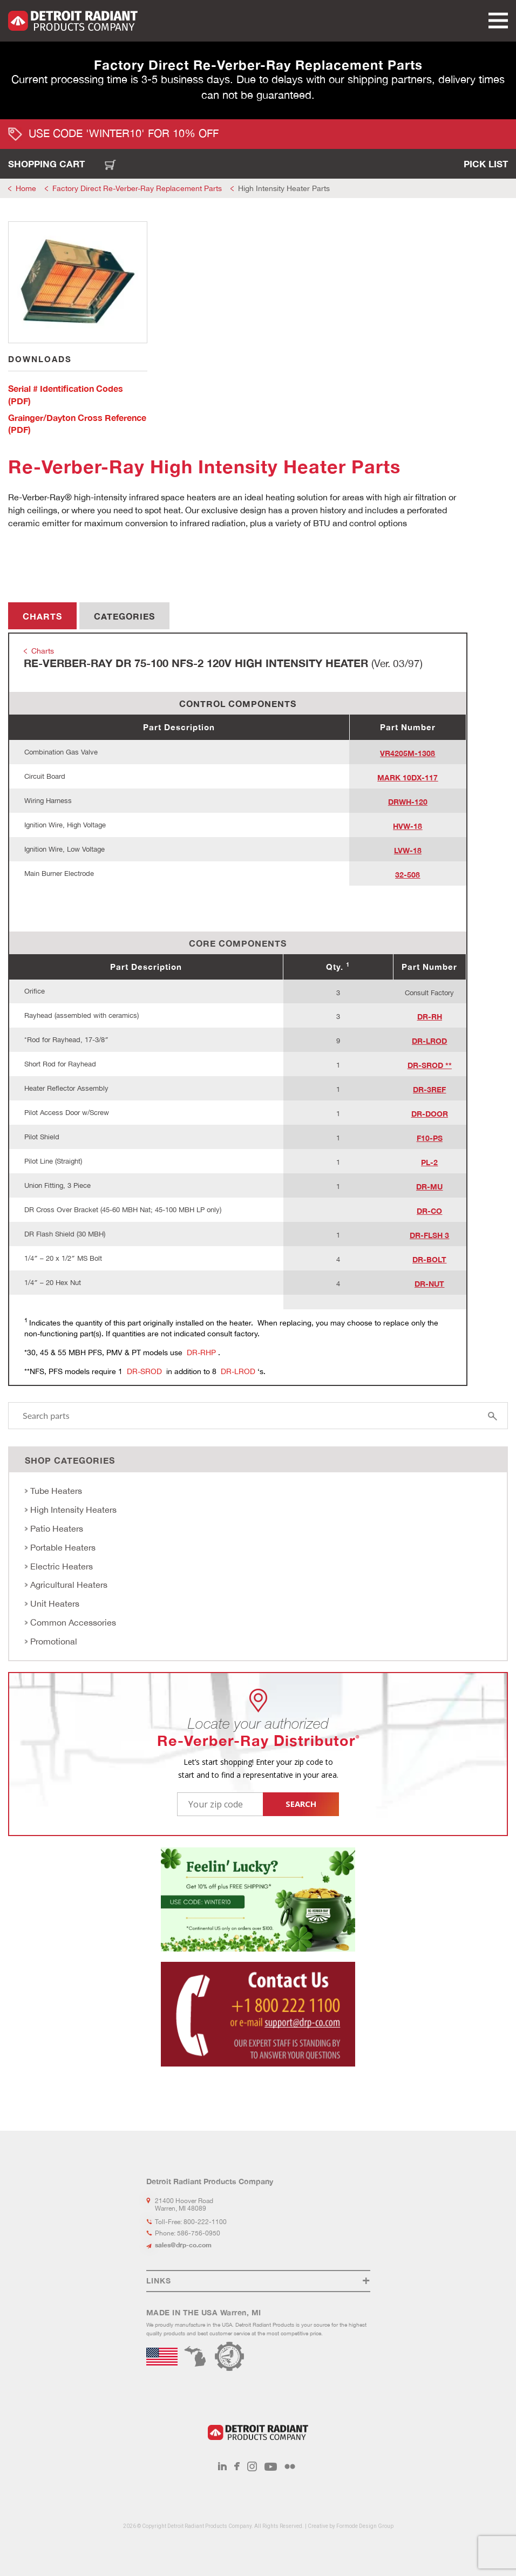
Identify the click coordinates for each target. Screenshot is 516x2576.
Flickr (289, 2466)
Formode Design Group (364, 2526)
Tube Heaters (56, 1491)
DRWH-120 (407, 801)
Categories (124, 616)
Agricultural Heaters (68, 1584)
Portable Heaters (63, 1547)
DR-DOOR (429, 1113)
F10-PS (430, 1138)
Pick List (486, 163)
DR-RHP (202, 1352)
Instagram (252, 2466)
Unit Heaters (54, 1603)
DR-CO (429, 1210)
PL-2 (429, 1162)
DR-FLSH (426, 1235)
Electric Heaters (61, 1566)
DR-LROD (429, 1040)
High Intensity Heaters (73, 1509)
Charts (42, 616)
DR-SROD (145, 1371)
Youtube (270, 2466)
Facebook (237, 2466)
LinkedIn (222, 2466)
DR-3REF (429, 1089)
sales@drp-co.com (183, 2245)
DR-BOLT (429, 1259)
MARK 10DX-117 (407, 777)
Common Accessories (73, 1622)
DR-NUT (429, 1283)
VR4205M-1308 (407, 753)
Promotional (53, 1641)
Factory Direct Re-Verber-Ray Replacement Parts (137, 188)
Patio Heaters (56, 1528)
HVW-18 (407, 826)
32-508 (407, 874)
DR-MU (429, 1186)
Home (26, 188)
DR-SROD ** (430, 1065)
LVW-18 (408, 850)
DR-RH (429, 1016)
